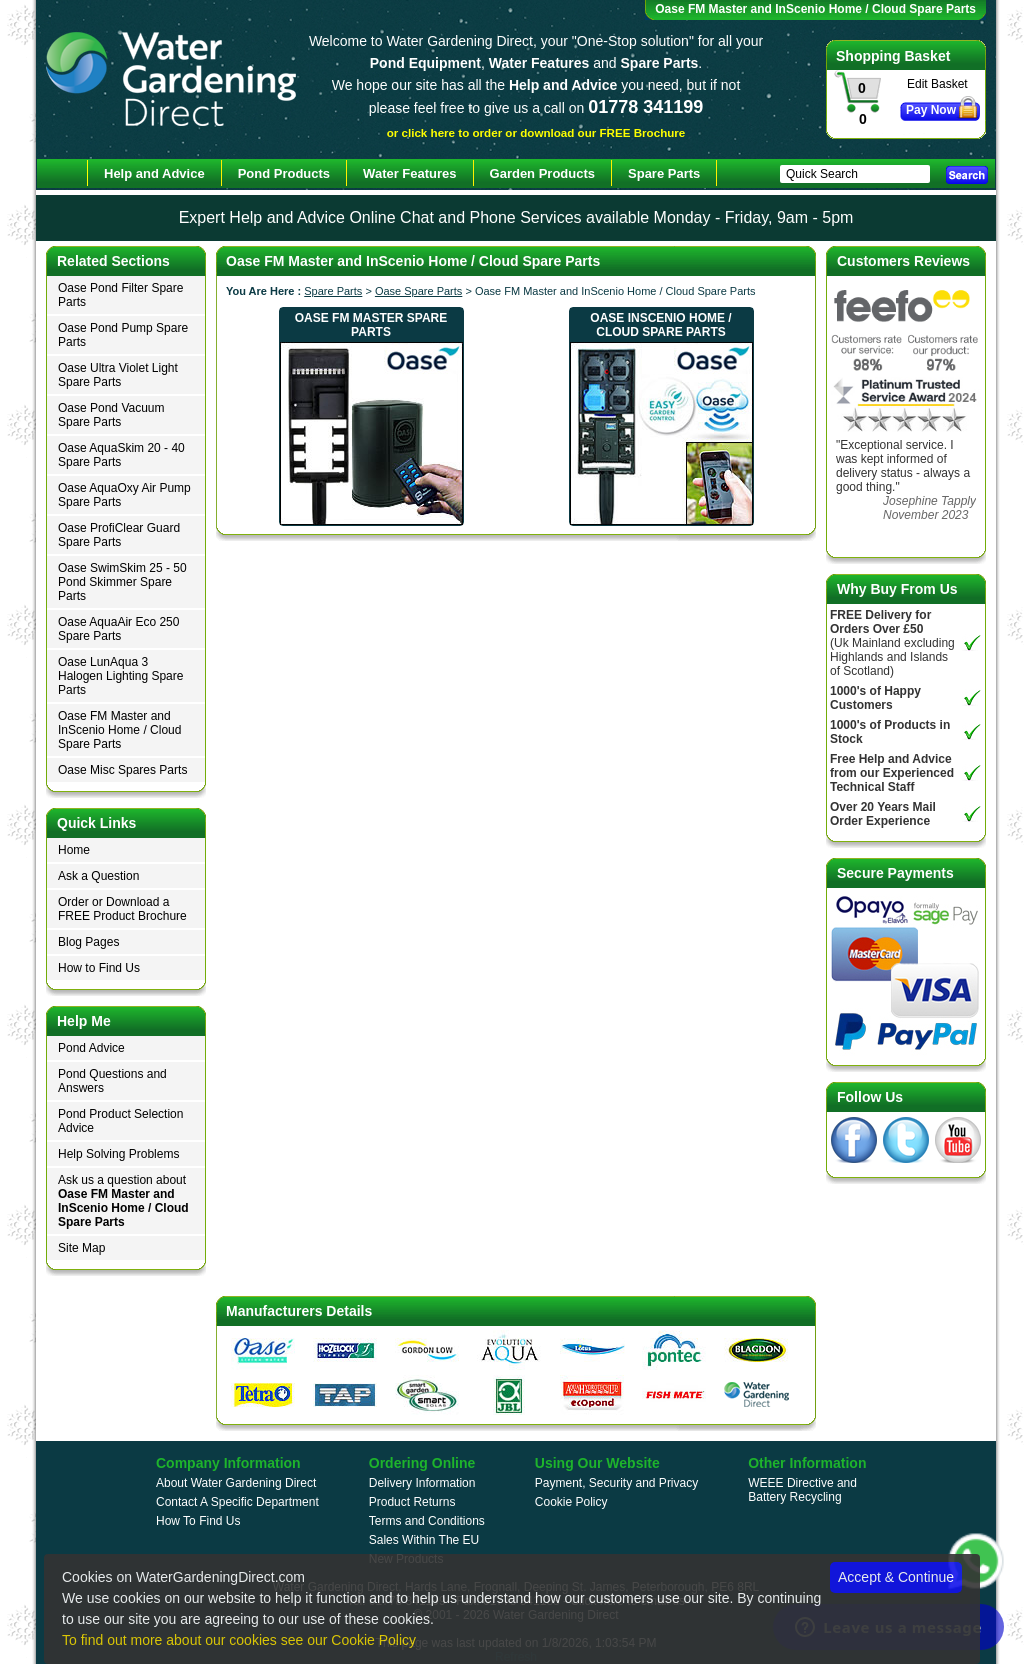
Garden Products (542, 173)
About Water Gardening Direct (236, 1483)
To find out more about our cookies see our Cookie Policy (239, 1640)
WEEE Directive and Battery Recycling (802, 1490)
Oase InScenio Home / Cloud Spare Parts (660, 325)
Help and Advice (154, 173)
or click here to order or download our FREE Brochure (536, 132)
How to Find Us (99, 968)
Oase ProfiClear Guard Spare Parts (119, 535)
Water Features (409, 173)
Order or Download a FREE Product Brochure (122, 909)
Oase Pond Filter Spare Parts (120, 295)
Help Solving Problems (118, 1154)
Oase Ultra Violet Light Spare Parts (118, 375)
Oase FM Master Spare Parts (371, 325)
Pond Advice (91, 1048)
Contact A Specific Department (237, 1502)
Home (74, 850)
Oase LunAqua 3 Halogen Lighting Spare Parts (120, 676)
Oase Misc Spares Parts (122, 770)
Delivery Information (422, 1483)
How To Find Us (198, 1521)
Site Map (81, 1248)
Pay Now (931, 110)
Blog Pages (88, 942)
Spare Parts (333, 291)
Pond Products (284, 173)
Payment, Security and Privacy (616, 1483)
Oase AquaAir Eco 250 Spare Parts (118, 629)
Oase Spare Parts (418, 291)
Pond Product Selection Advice (120, 1121)
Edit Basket (937, 84)
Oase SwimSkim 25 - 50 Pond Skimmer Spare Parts (122, 582)
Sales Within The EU (424, 1540)
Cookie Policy (571, 1502)
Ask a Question (98, 876)
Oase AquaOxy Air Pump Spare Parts (124, 495)
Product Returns (412, 1502)
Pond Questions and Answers (112, 1081)
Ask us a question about (123, 1201)
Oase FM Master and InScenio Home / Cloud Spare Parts (119, 730)
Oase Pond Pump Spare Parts (123, 335)
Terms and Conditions (427, 1521)
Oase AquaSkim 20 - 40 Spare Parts (121, 455)
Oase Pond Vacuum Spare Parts (111, 415)
